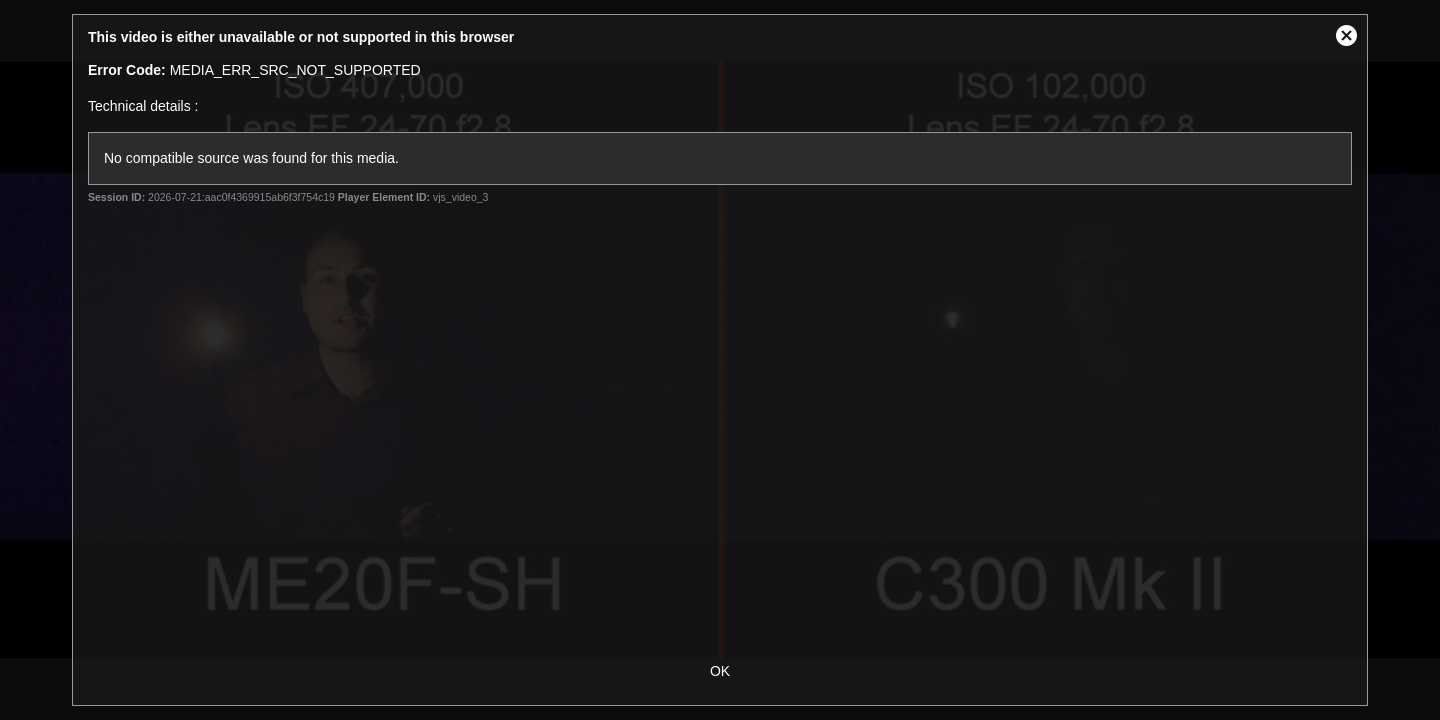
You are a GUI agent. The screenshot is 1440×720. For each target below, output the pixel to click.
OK (720, 671)
